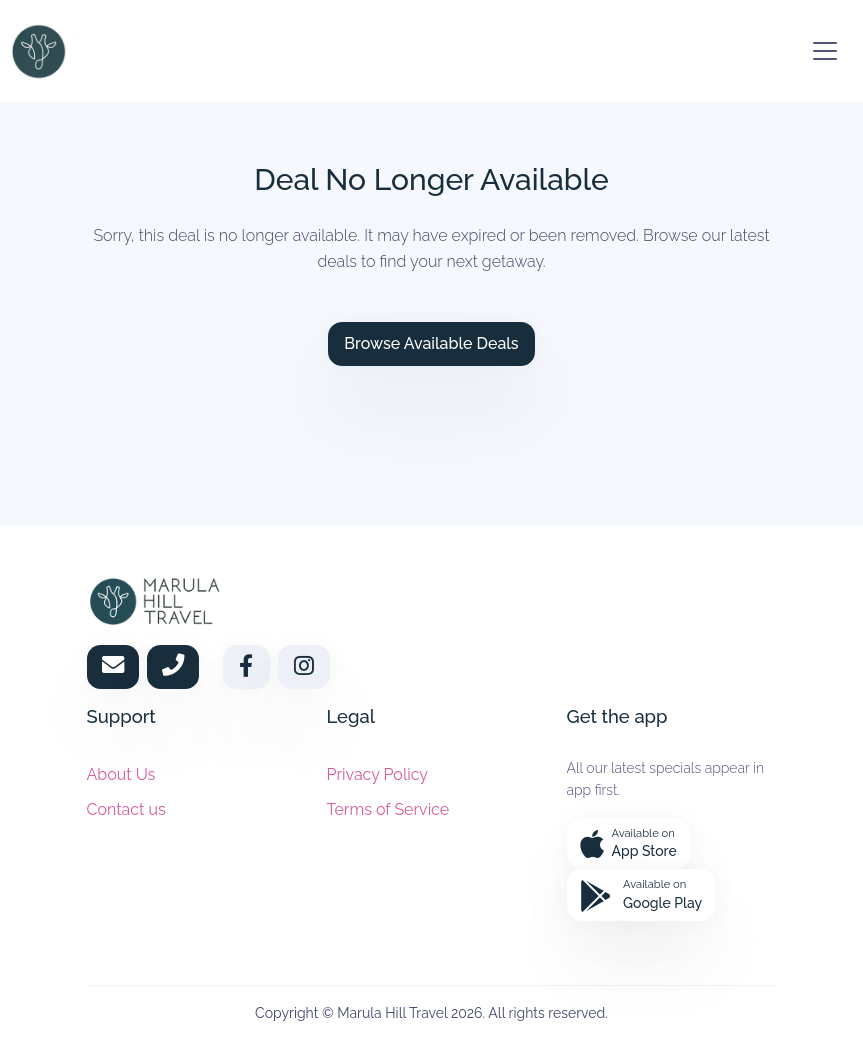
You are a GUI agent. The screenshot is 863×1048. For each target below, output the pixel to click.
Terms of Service (388, 809)
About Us (121, 773)
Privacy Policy (378, 773)
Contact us (126, 809)
